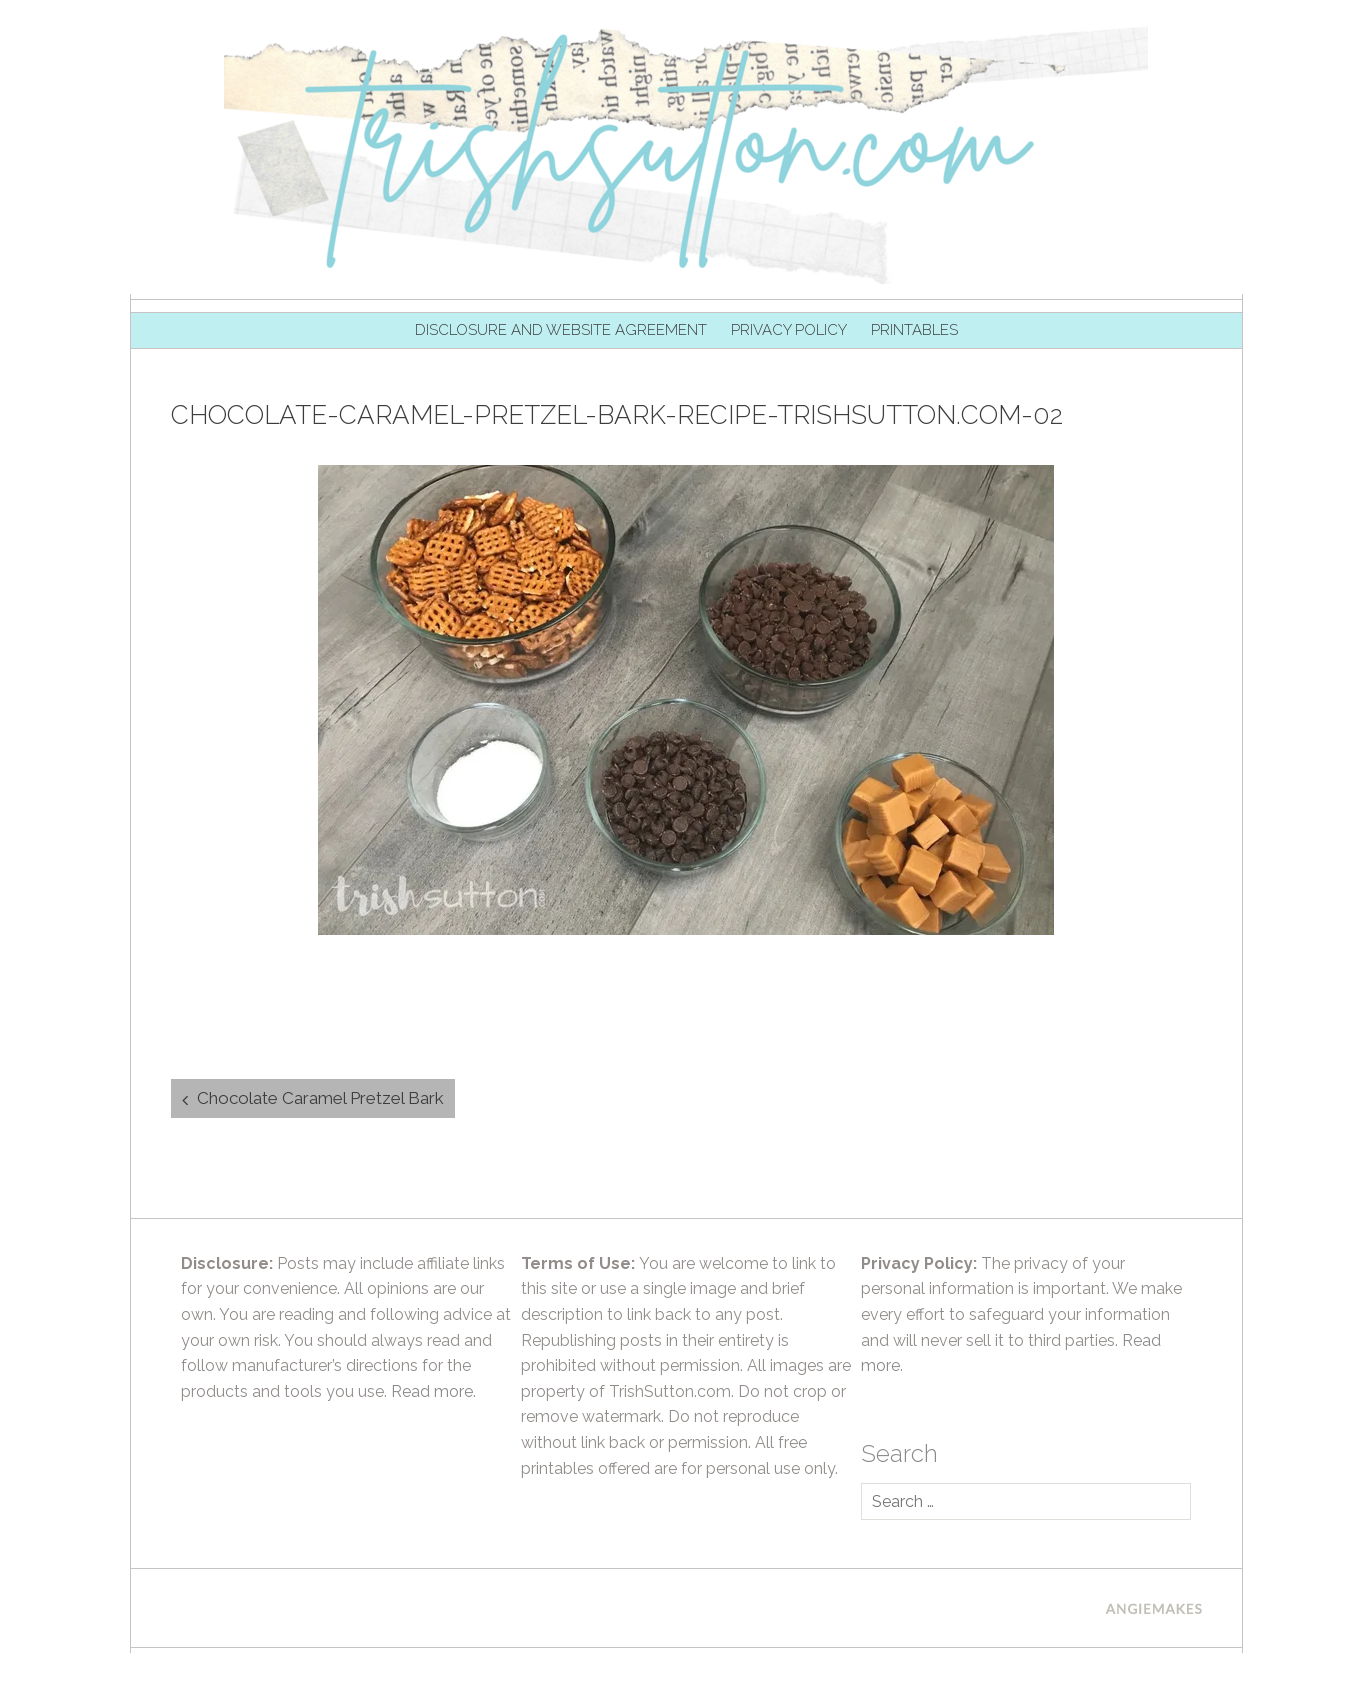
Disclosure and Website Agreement (561, 330)
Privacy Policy (789, 330)
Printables (914, 330)
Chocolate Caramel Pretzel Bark (320, 1098)
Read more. (433, 1391)
